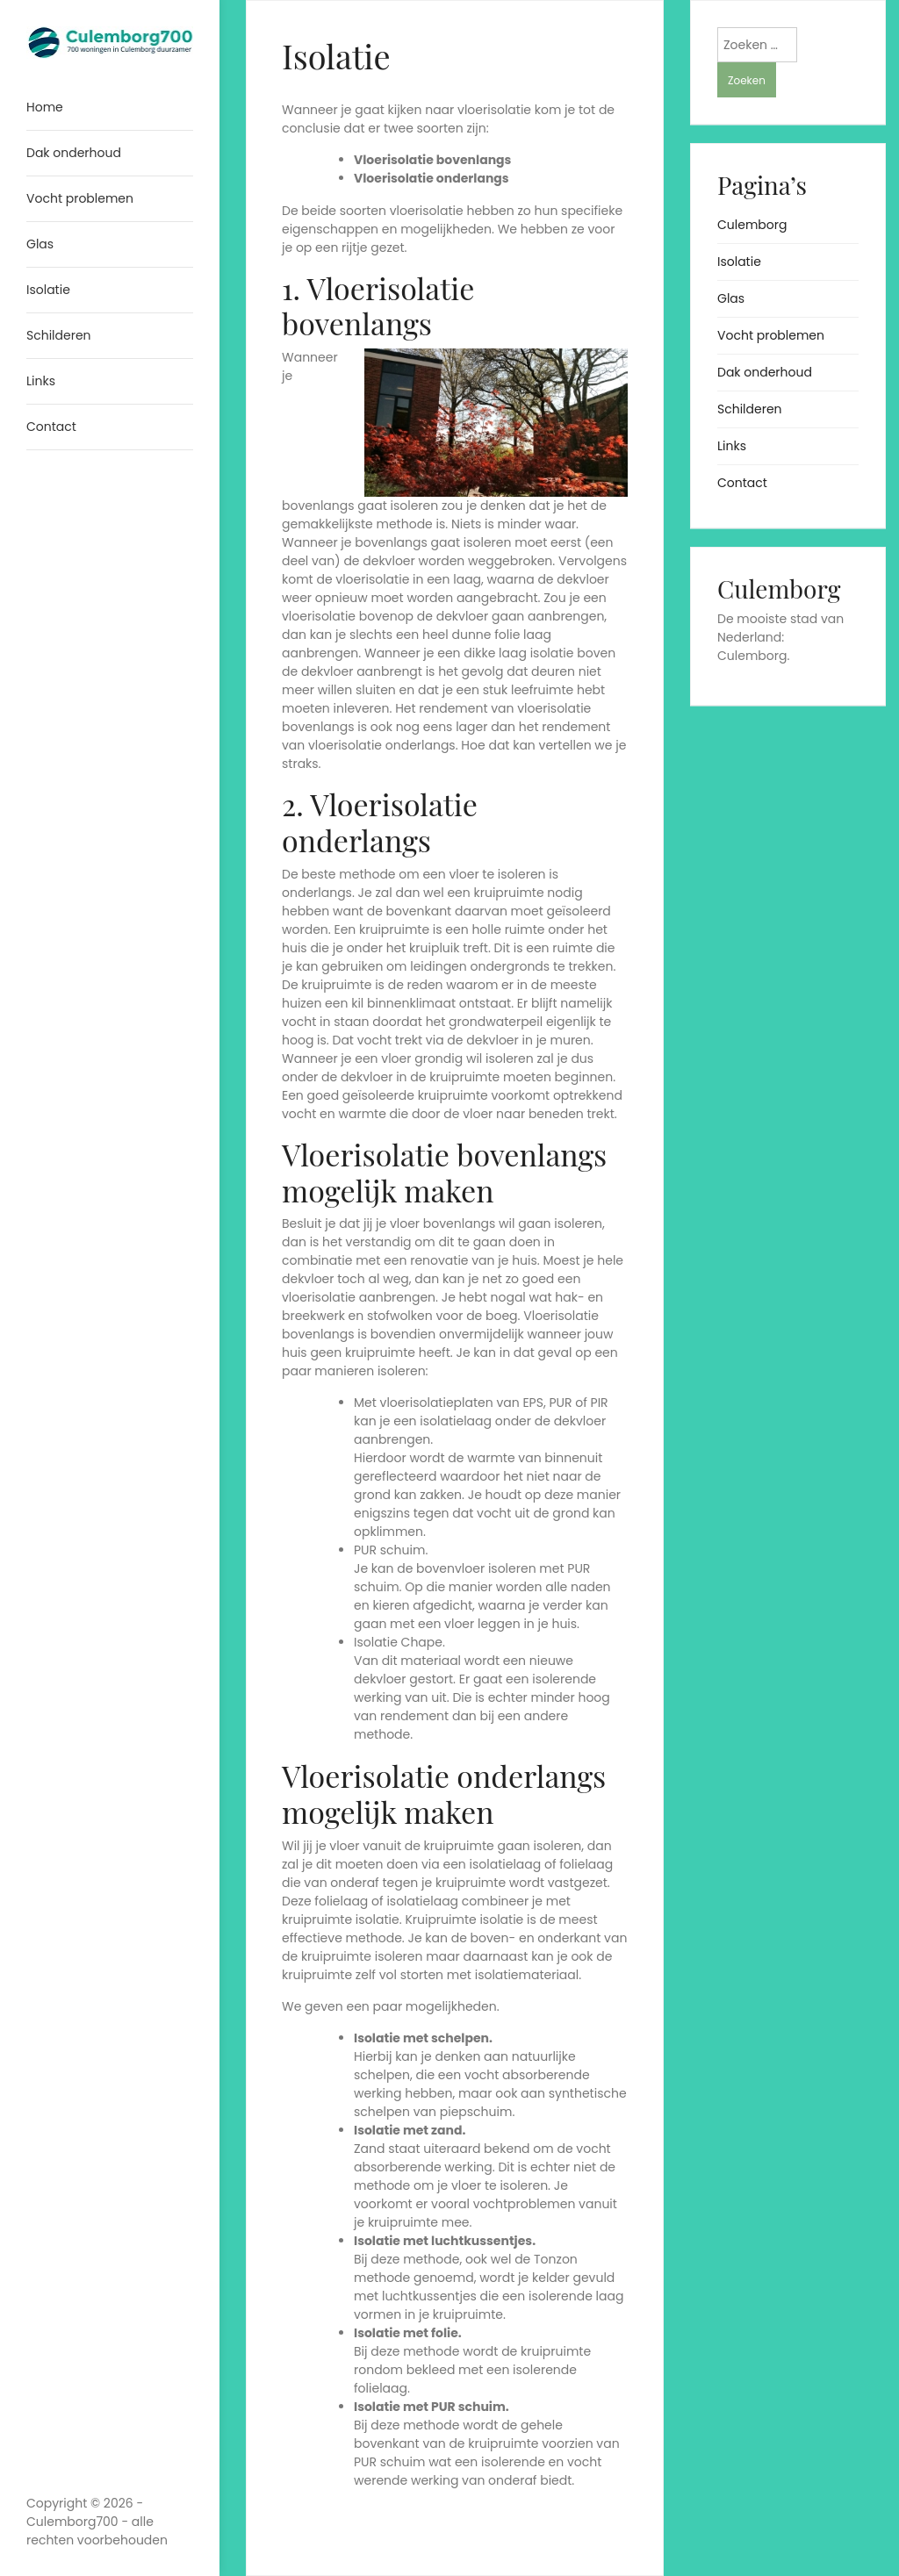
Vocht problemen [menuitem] (79, 198)
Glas (730, 298)
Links (731, 446)
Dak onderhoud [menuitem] (73, 152)
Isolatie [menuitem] (48, 289)
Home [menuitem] (44, 107)
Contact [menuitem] (51, 426)
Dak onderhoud (764, 372)
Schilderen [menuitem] (58, 335)
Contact (742, 483)
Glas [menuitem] (40, 244)
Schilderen (749, 409)
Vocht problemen (770, 335)
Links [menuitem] (40, 381)
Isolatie (739, 261)
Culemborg (752, 224)
